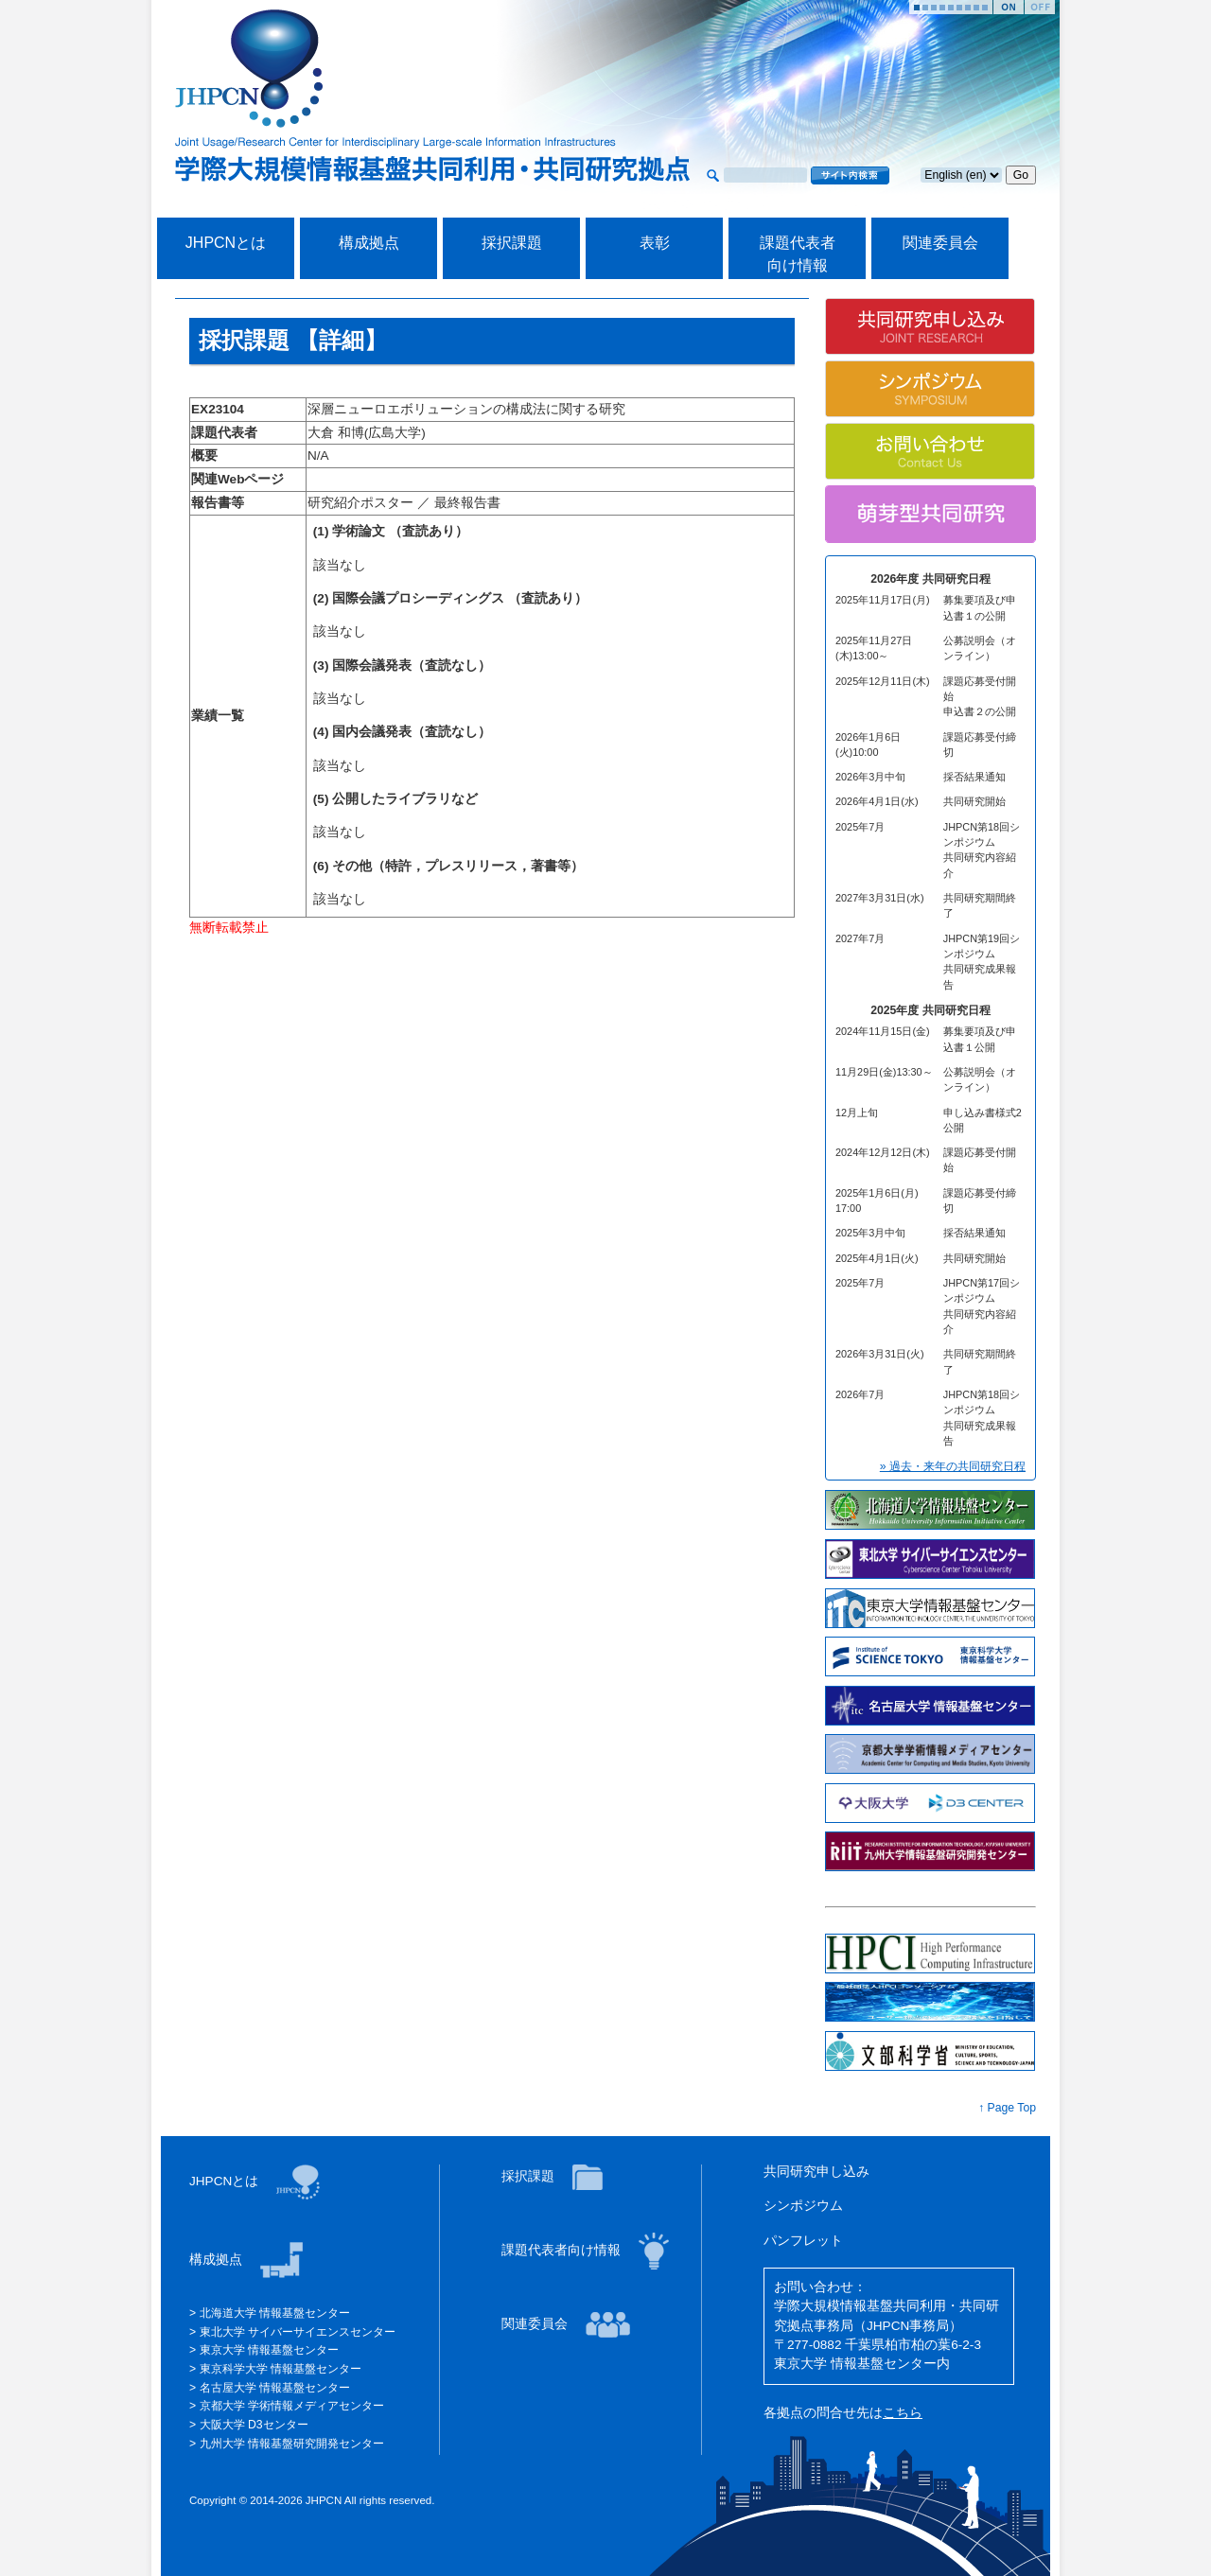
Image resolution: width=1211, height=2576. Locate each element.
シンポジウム (803, 2206)
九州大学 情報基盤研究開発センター (290, 2443)
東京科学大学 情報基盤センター (278, 2368)
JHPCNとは (225, 243)
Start (1008, 7)
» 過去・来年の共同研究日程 (953, 1466)
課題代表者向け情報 (562, 2250)
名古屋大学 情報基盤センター (273, 2387)
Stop (1040, 7)
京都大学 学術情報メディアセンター (290, 2405)
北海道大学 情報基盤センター (273, 2313)
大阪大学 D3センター (251, 2424)
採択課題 (512, 243)
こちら (902, 2413)
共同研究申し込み (816, 2171)
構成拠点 (369, 243)
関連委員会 (940, 243)
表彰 (655, 243)
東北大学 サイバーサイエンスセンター (295, 2332)
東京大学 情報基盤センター (267, 2350)
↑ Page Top (1007, 2107)
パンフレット (803, 2241)
